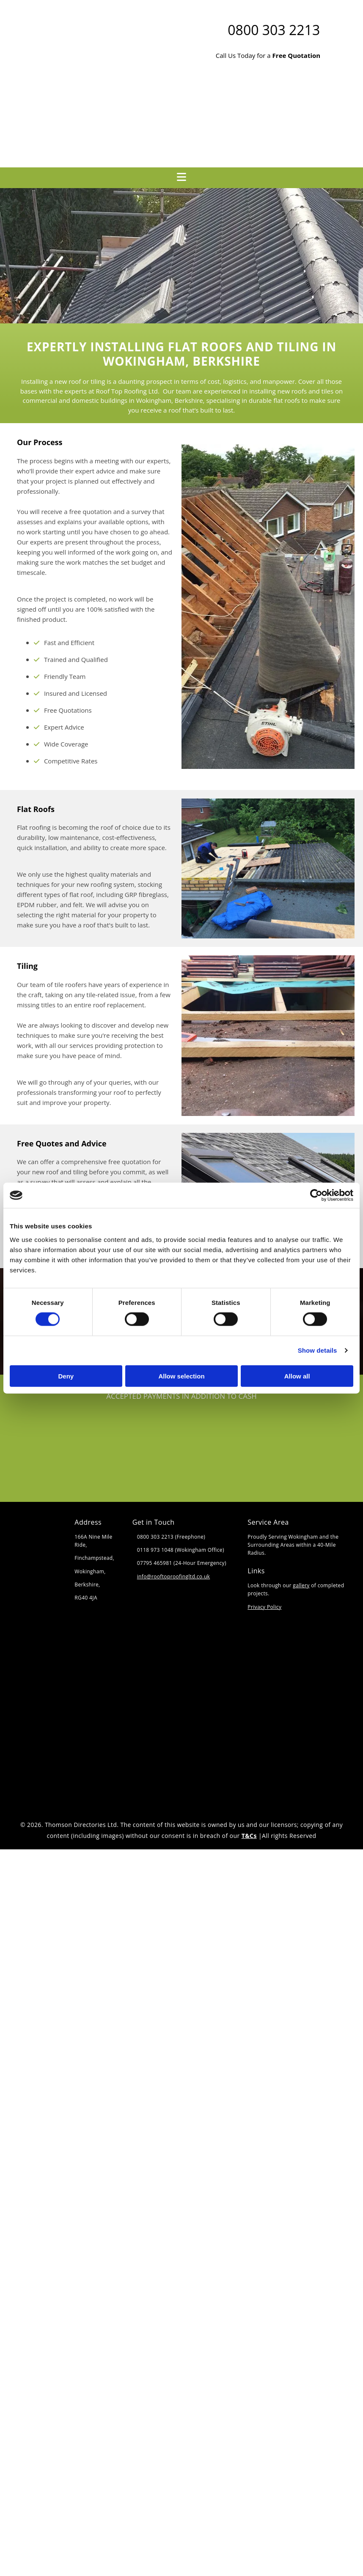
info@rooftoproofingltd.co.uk (173, 1576)
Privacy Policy (264, 1607)
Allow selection (181, 1375)
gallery (301, 1585)
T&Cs (249, 1836)
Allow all (297, 1375)
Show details (317, 1350)
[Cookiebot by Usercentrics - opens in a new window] (316, 1195)
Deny (66, 1375)
